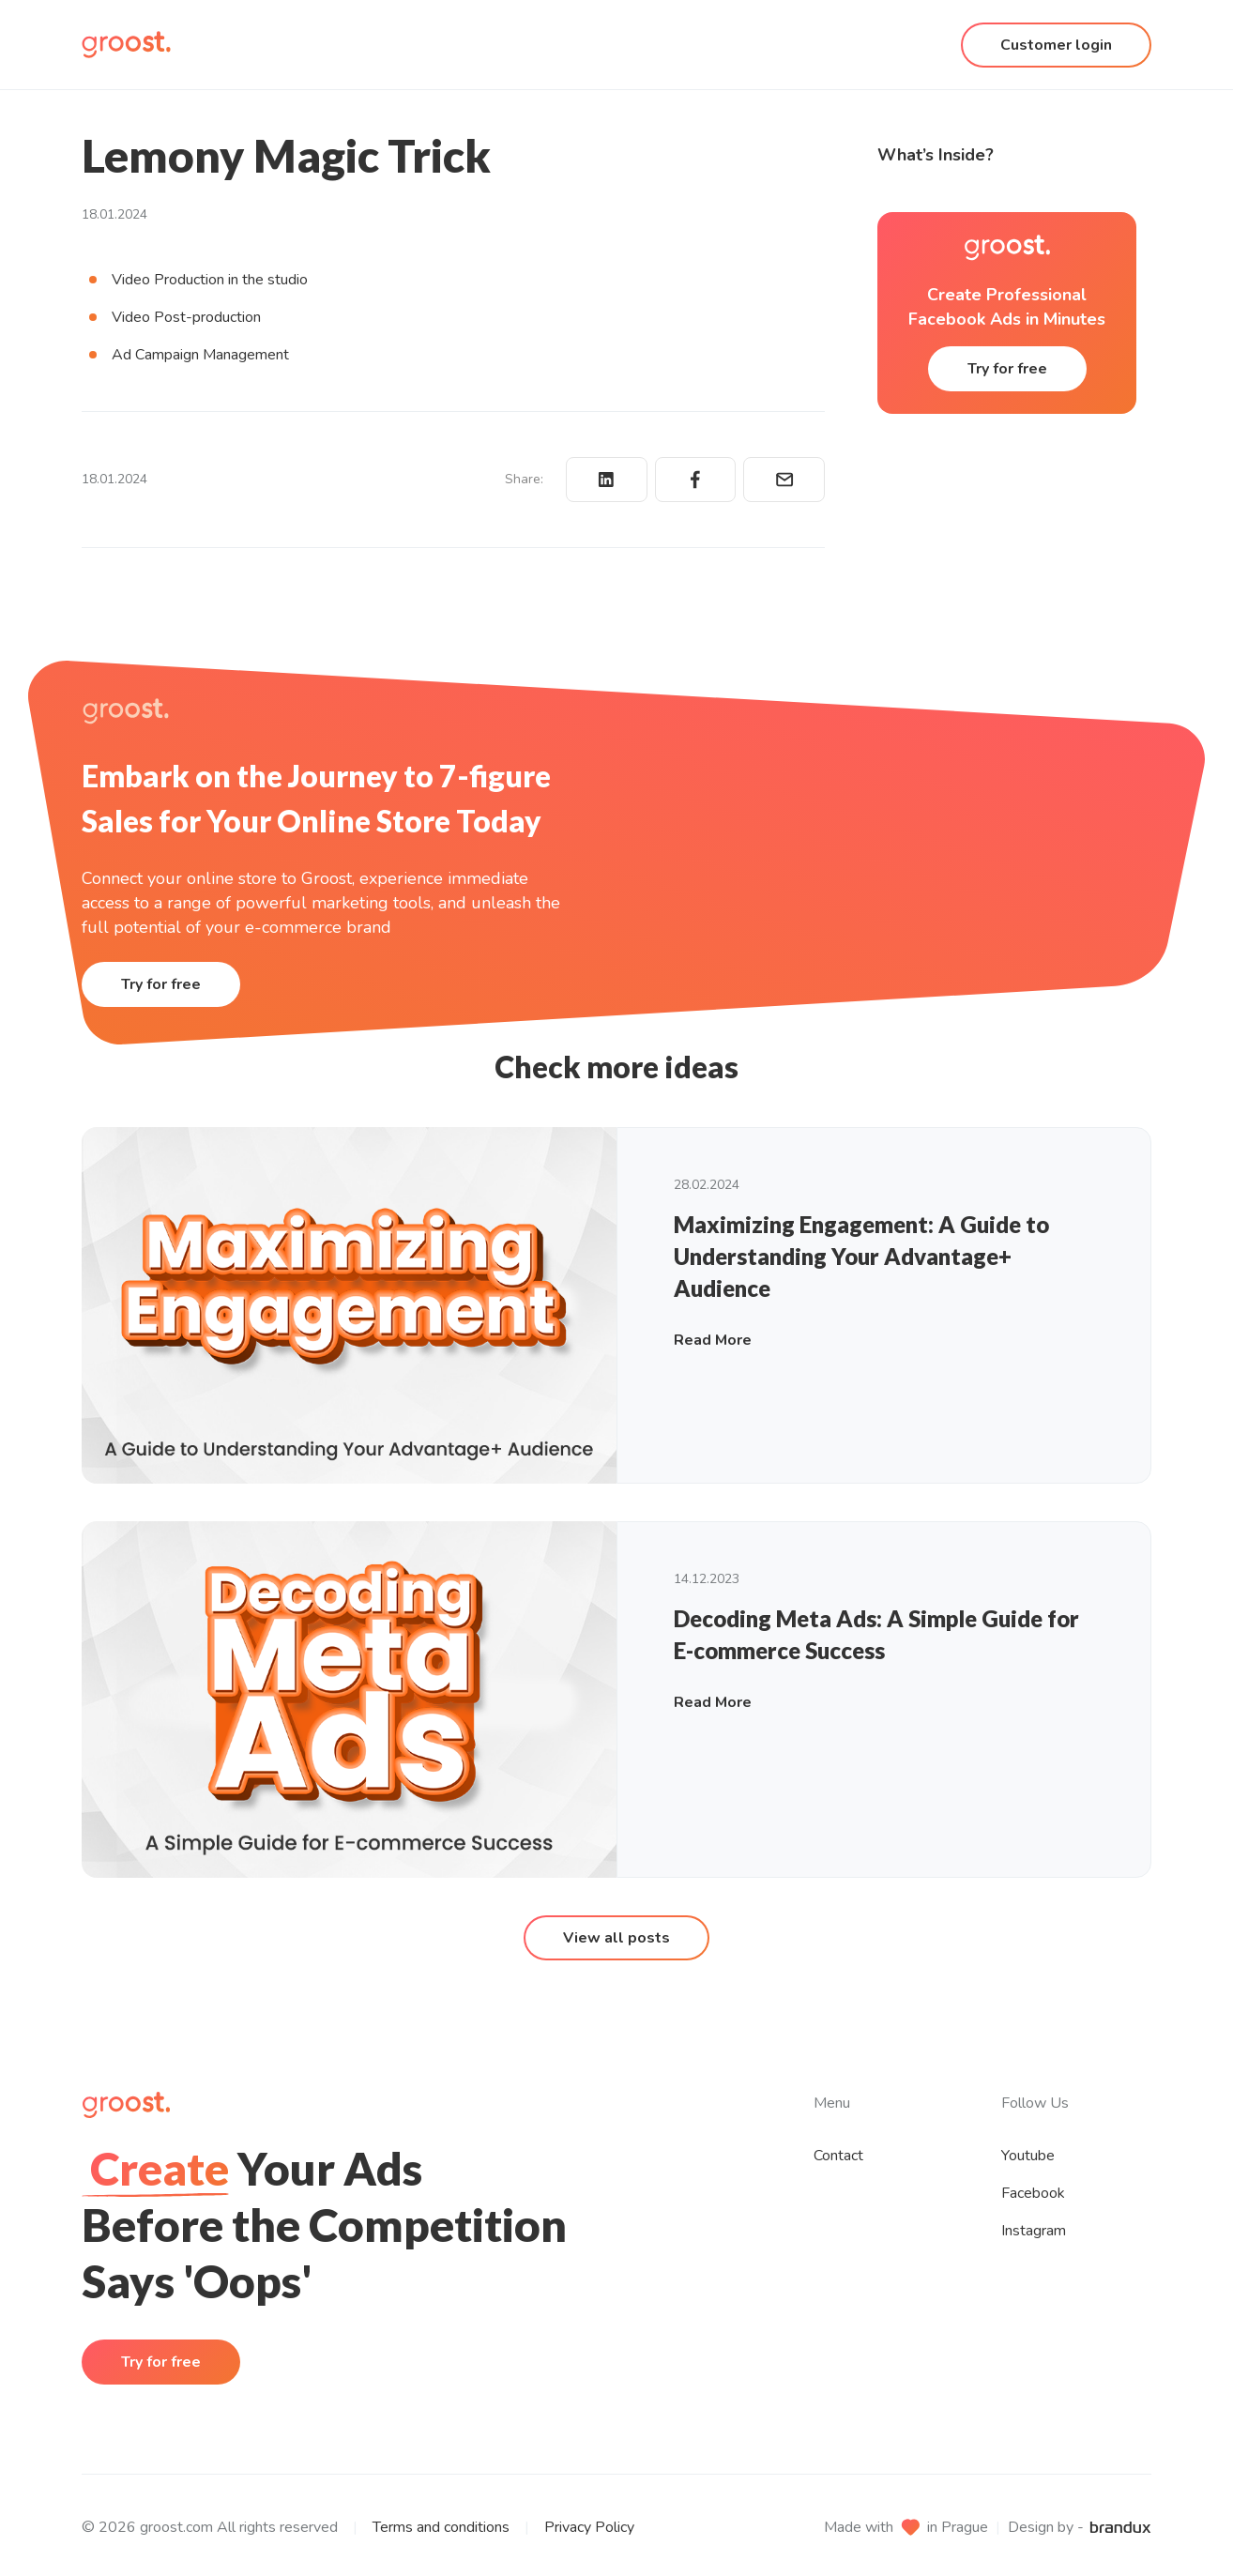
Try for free (1007, 368)
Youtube (1028, 2155)
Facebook (1033, 2193)
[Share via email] (784, 479)
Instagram (1033, 2230)
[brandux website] (1120, 2527)
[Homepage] (126, 44)
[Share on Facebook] (696, 479)
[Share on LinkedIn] (606, 479)
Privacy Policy (589, 2527)
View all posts (616, 1938)
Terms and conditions (441, 2527)
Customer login (1056, 45)
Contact (838, 2155)
